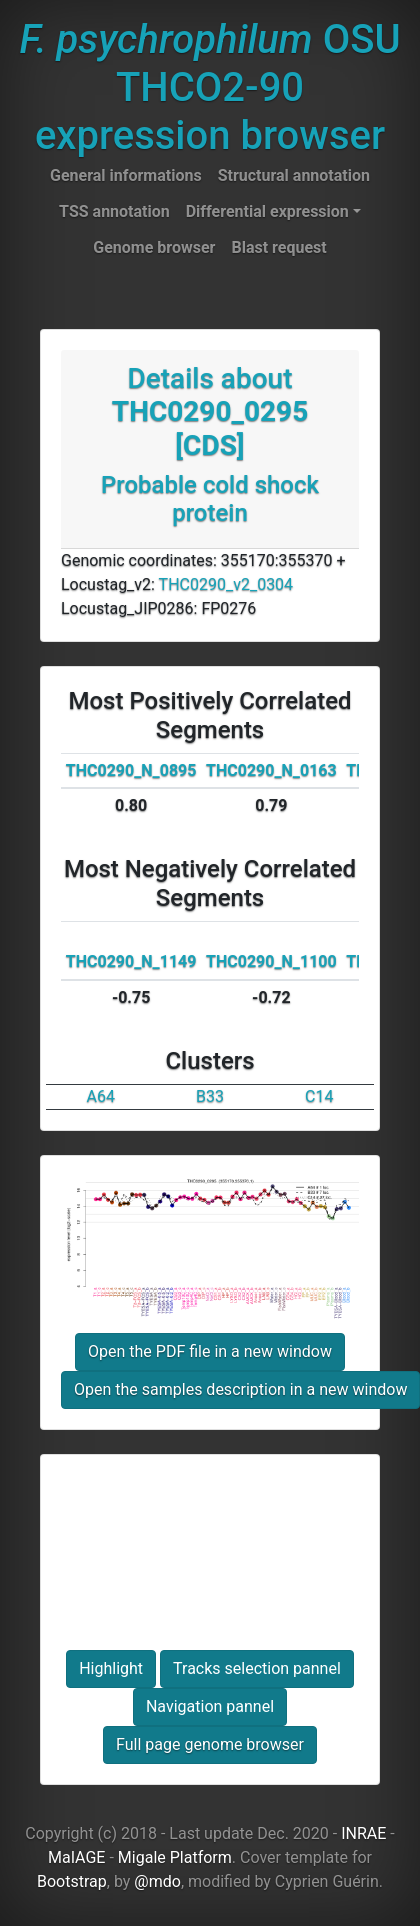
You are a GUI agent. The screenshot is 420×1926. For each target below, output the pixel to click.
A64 (100, 1096)
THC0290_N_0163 (271, 770)
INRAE (363, 1833)
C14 (319, 1096)
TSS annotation (114, 211)
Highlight (111, 1668)
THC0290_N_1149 (131, 961)
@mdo (157, 1881)
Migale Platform (175, 1857)
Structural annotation (294, 175)
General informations (126, 175)
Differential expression (267, 211)
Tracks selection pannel (257, 1668)
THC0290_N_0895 (131, 770)
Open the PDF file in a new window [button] (210, 1351)
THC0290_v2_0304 (226, 584)
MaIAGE (77, 1857)
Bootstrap (72, 1881)
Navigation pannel (210, 1706)
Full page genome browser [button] (210, 1744)
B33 (210, 1096)
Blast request (278, 247)
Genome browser (154, 247)
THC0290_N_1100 (271, 961)
